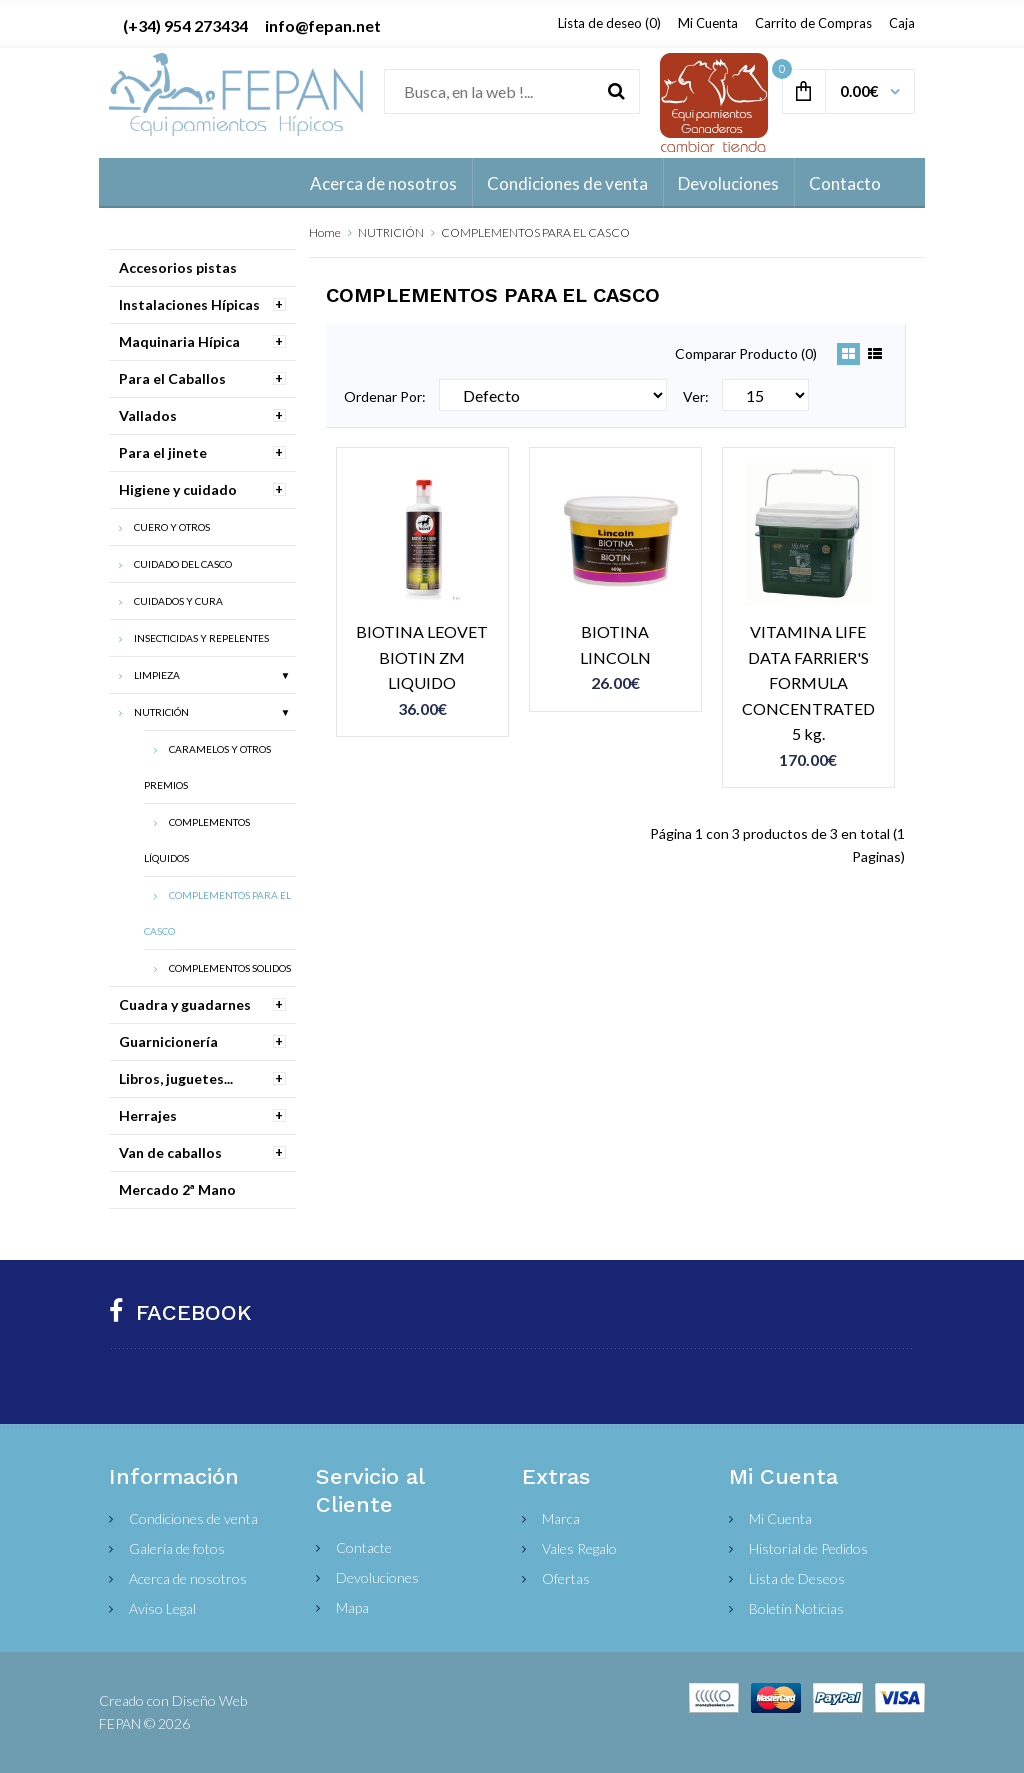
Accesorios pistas (178, 267)
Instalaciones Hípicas (189, 304)
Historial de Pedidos (808, 1548)
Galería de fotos (177, 1548)
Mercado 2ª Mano (177, 1189)
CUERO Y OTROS (172, 527)
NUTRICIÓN (391, 232)
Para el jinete (163, 452)
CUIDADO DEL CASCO (183, 564)
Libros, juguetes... (176, 1078)
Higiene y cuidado (178, 489)
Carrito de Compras (813, 23)
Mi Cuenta (708, 23)
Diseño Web (209, 1700)
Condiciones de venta (193, 1518)
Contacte (364, 1547)
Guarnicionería (168, 1041)
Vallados (148, 415)
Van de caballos (170, 1152)
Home (325, 232)
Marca (561, 1518)
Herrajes (148, 1115)
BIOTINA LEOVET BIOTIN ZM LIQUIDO (422, 657)
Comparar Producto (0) (746, 353)
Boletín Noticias (796, 1608)
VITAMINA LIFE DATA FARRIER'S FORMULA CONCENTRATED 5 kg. (808, 682)
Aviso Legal (162, 1608)
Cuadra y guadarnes (185, 1004)
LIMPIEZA (157, 675)
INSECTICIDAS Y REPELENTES (201, 638)
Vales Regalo (579, 1548)
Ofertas (566, 1578)
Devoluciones (377, 1577)
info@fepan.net (323, 25)
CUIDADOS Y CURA (178, 601)
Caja (902, 23)
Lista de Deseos (797, 1578)
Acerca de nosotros (188, 1578)
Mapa (352, 1607)
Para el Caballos (172, 378)
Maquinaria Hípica (179, 341)
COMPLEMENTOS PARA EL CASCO (535, 232)
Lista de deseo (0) (609, 23)
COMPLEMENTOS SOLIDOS (230, 968)
